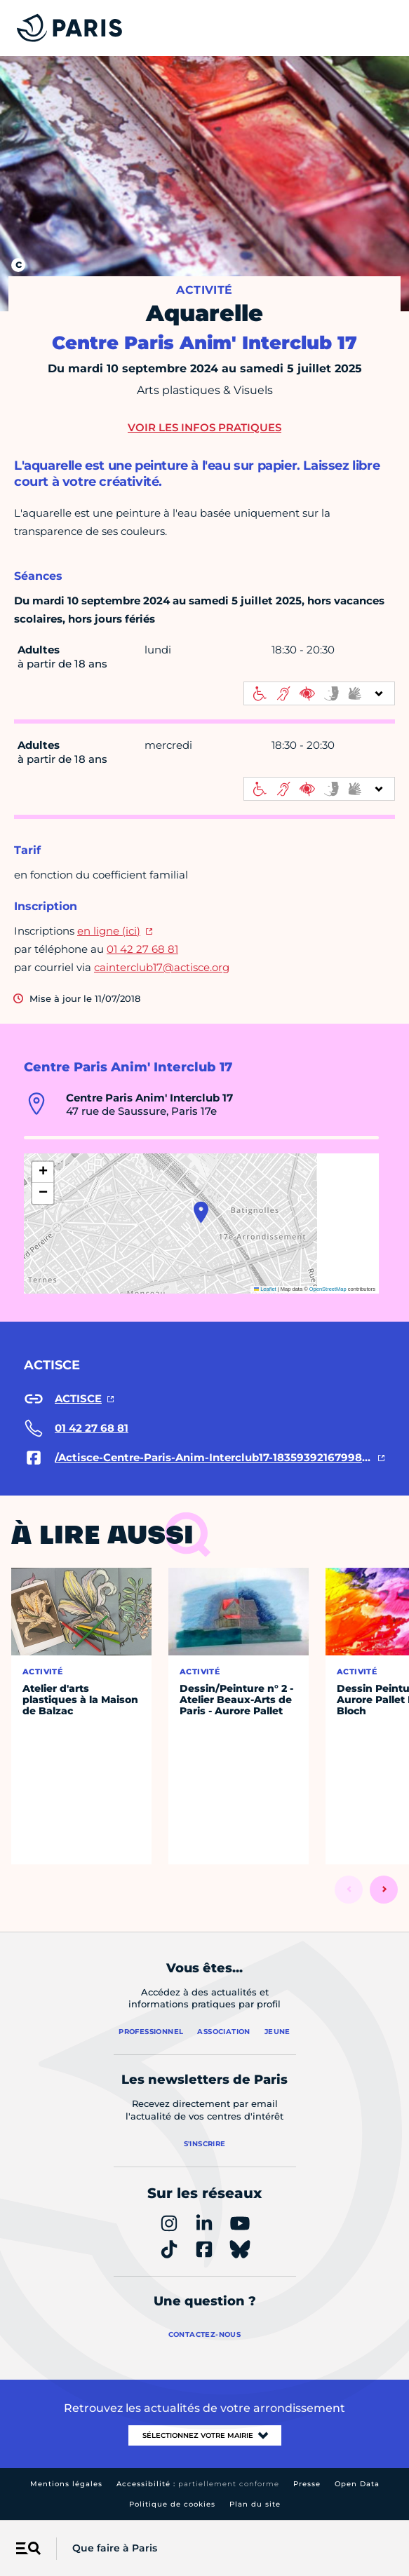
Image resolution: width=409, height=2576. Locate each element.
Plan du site (255, 2504)
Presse (307, 2483)
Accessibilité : (197, 2483)
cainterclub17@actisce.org (161, 967)
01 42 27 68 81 (142, 949)
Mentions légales (66, 2483)
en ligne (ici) (108, 930)
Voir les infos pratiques (204, 427)
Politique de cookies (172, 2504)
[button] (201, 1212)
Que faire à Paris (114, 2548)
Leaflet (265, 1289)
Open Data (357, 2483)
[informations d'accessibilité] (319, 693)
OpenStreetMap (328, 1289)
